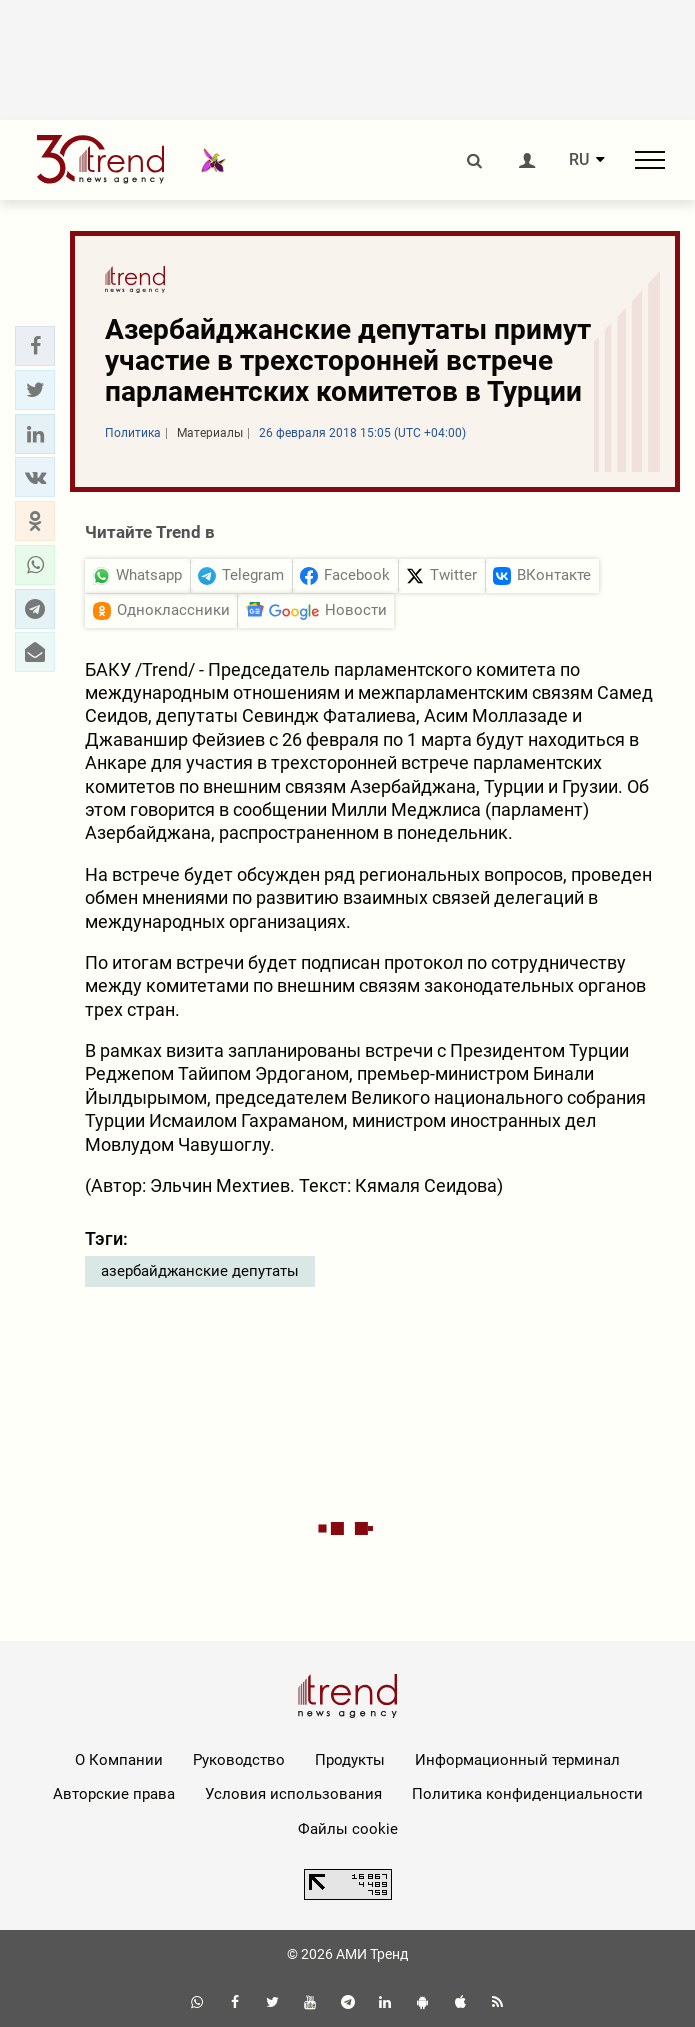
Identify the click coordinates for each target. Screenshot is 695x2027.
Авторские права (114, 1794)
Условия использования (293, 1794)
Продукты (350, 1760)
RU (579, 160)
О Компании (119, 1760)
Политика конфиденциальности (527, 1794)
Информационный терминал (517, 1760)
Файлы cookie (348, 1829)
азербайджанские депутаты (200, 1271)
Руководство (239, 1760)
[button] (35, 346)
